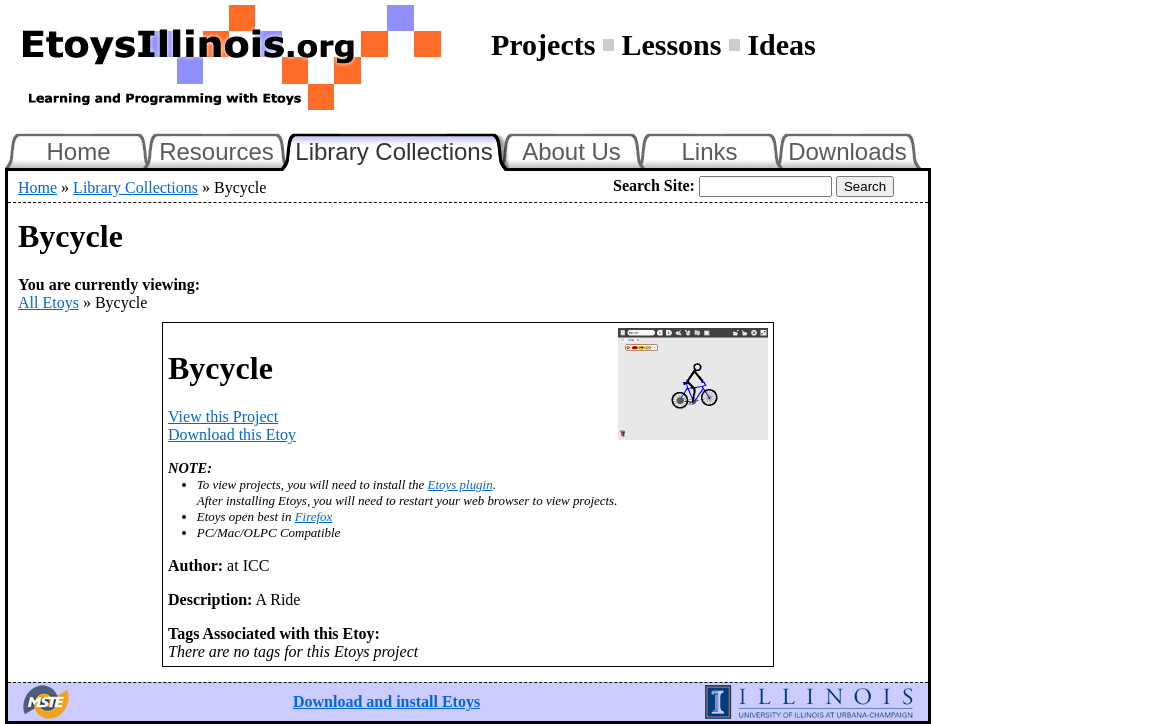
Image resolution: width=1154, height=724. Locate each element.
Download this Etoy (232, 434)
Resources (216, 151)
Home (78, 151)
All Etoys (48, 302)
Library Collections (402, 149)
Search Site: (654, 185)
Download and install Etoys (386, 701)
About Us (571, 151)
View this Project (223, 416)
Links (709, 151)
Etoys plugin (460, 484)
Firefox (314, 516)
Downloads (847, 151)
